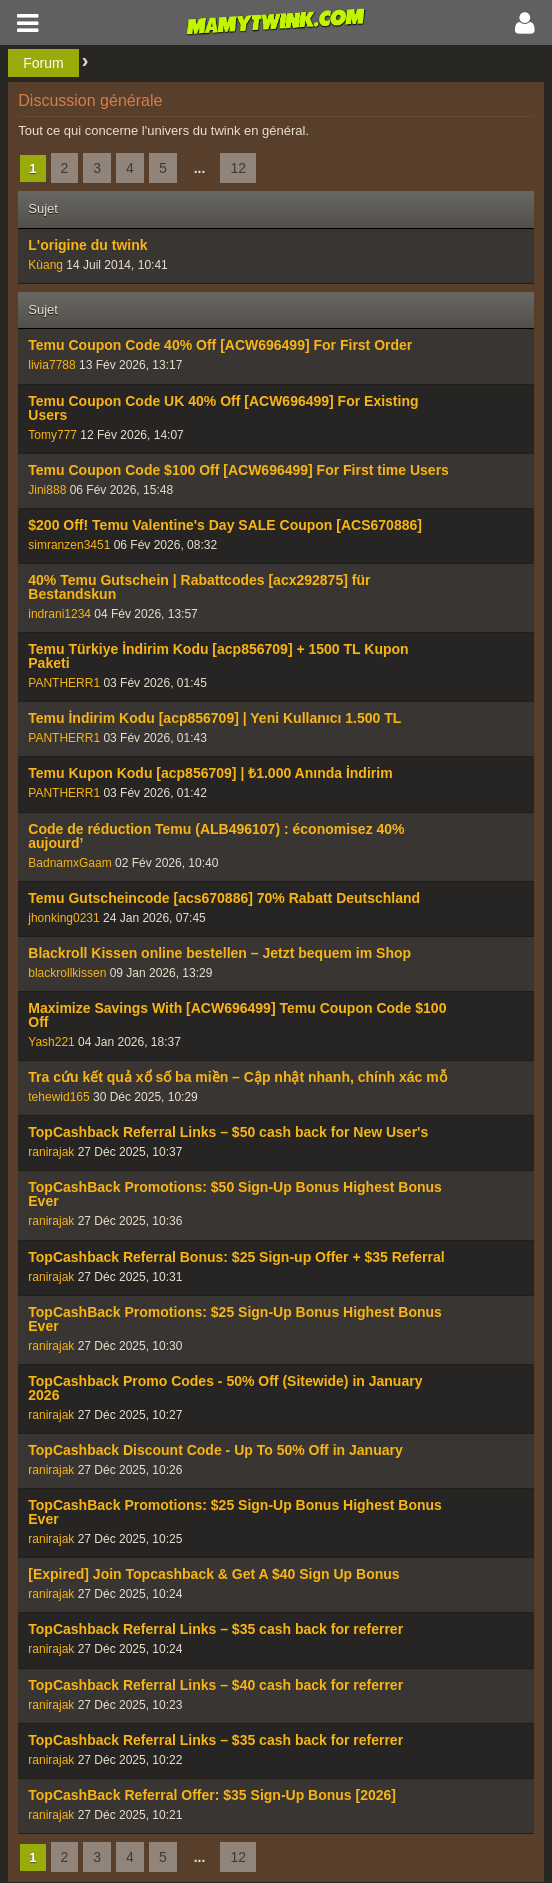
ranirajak (51, 1152)
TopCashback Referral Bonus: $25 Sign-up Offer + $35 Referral (236, 1257)
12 (238, 168)
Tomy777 (52, 435)
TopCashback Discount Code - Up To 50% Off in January (215, 1450)
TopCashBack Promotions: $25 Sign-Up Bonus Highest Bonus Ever (235, 1319)
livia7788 (51, 365)
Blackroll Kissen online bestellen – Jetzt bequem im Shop (219, 953)
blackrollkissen (67, 973)
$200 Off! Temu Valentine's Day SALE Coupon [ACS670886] (225, 525)
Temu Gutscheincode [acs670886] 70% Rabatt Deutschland (224, 898)
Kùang (45, 265)
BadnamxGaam (69, 863)
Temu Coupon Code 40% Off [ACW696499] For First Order (220, 345)
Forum (43, 63)
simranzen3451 (69, 545)
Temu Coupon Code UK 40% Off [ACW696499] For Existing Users (223, 408)
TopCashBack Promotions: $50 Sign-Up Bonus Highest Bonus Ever (235, 1194)
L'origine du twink (87, 245)
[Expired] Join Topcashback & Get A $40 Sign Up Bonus (213, 1574)
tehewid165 (58, 1097)
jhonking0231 (63, 918)
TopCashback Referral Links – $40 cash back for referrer (215, 1685)
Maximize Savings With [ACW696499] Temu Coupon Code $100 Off (237, 1015)
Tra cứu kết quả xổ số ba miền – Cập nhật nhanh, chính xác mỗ (237, 1077)
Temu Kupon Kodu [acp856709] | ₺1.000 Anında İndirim (210, 773)
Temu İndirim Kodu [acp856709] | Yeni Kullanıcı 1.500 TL (214, 718)
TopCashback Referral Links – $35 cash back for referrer (215, 1629)
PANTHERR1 (64, 683)
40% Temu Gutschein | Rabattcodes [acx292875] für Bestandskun (199, 587)
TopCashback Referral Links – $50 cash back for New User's (228, 1132)
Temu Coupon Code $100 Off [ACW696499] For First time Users (238, 470)
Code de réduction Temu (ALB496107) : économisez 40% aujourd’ (216, 836)
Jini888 (47, 490)
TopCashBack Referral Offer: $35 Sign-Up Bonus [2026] (212, 1795)
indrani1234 (59, 614)
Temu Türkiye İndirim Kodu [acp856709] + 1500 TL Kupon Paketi (218, 656)
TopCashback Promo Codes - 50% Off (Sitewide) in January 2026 (225, 1388)
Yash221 (51, 1042)
